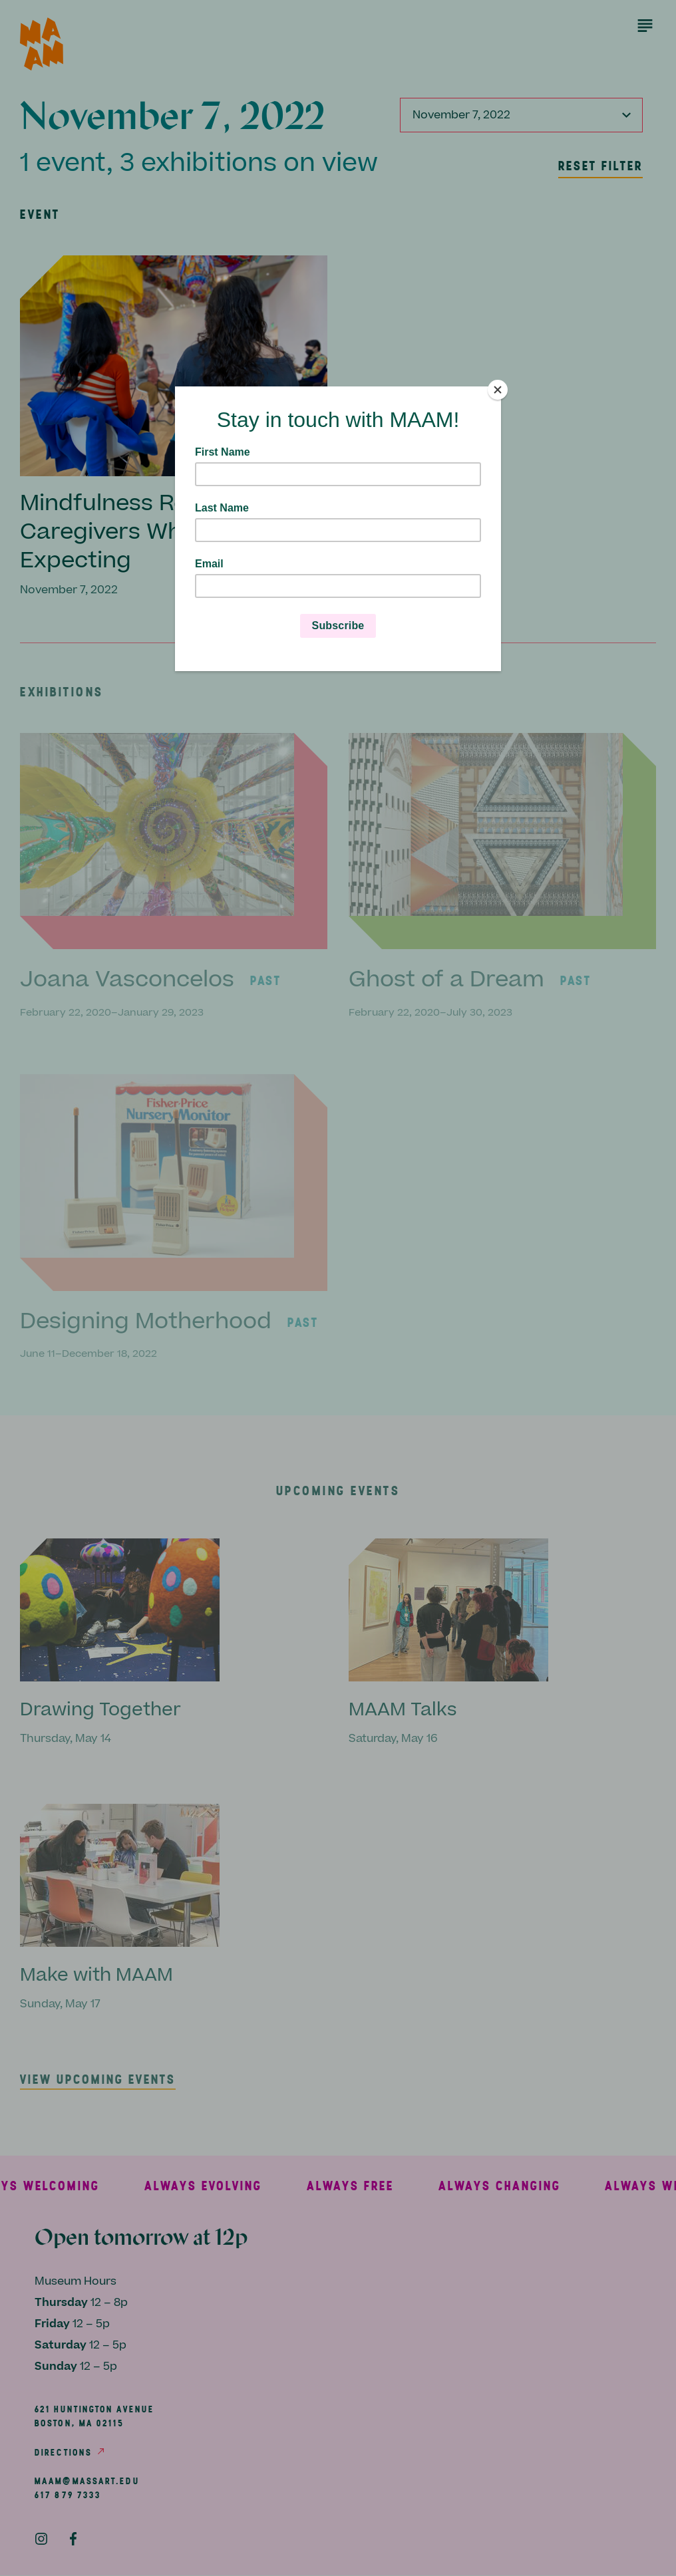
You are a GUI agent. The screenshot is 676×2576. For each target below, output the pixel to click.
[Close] (498, 390)
